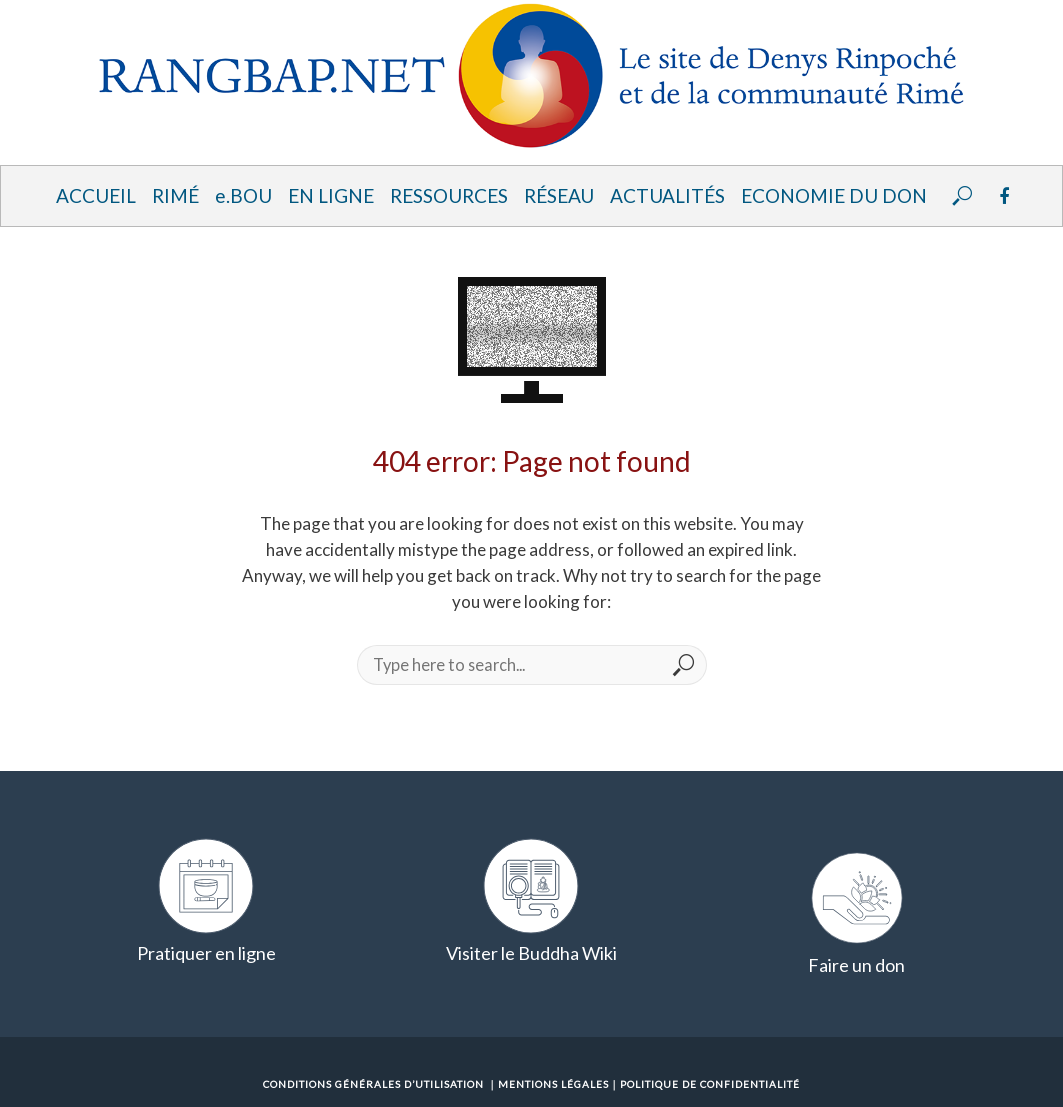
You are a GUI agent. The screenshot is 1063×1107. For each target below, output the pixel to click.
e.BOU (243, 195)
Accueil (96, 195)
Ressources (449, 195)
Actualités (667, 195)
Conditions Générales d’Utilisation (373, 1084)
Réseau (559, 195)
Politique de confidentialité (710, 1084)
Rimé (175, 195)
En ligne (331, 195)
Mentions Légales (553, 1084)
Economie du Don (834, 195)
